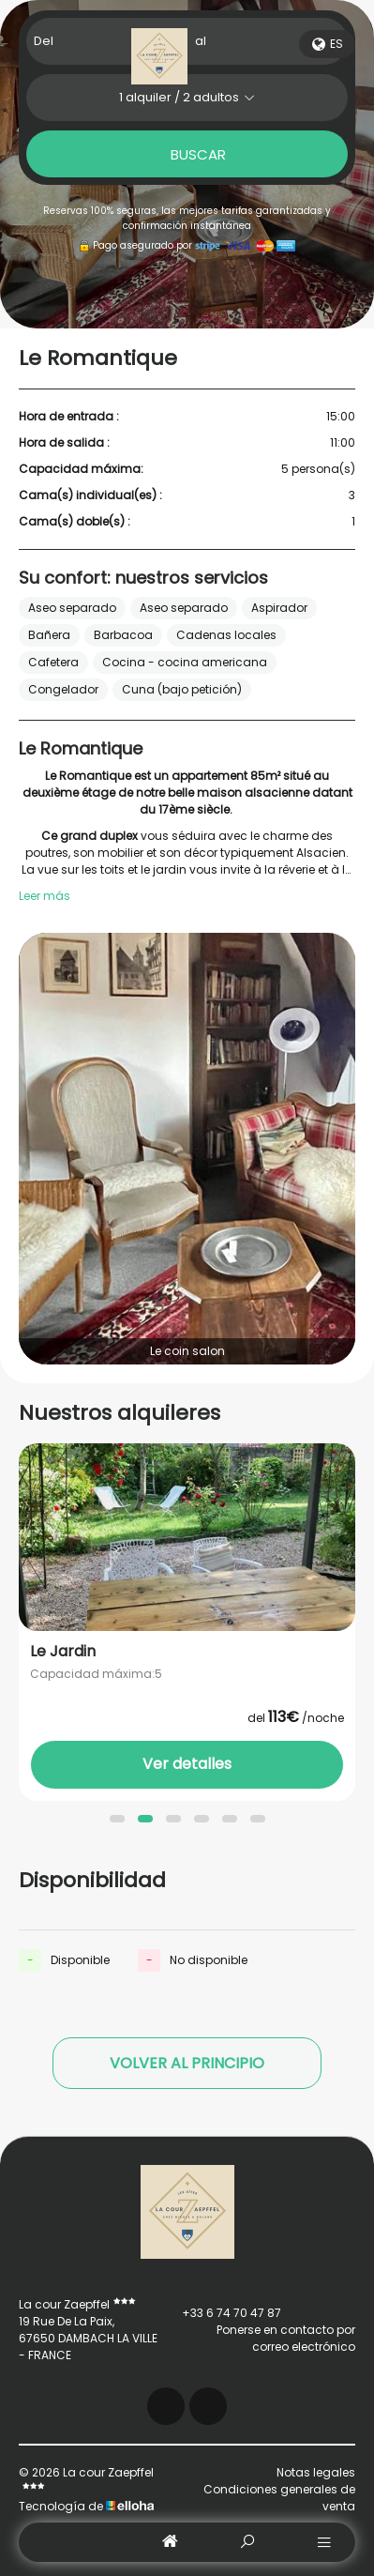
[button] (117, 1818)
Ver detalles (187, 1764)
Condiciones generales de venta (279, 2497)
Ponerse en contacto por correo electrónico (257, 2338)
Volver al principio (187, 2063)
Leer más (44, 896)
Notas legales (316, 2472)
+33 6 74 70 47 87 (220, 2313)
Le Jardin (63, 1651)
